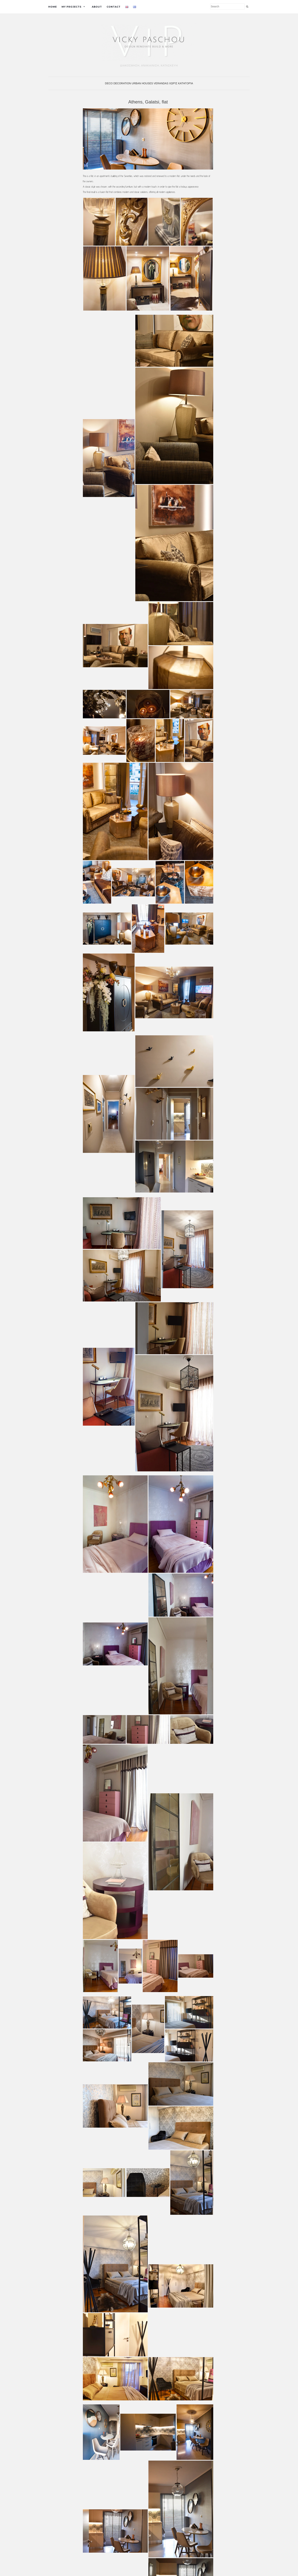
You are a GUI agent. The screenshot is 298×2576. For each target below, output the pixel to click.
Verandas (161, 83)
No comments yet (148, 2378)
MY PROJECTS (71, 6)
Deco (109, 83)
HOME (52, 6)
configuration (126, 2389)
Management (198, 2389)
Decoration (122, 83)
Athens (95, 2389)
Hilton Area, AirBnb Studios (105, 2542)
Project (134, 2395)
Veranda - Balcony (156, 2395)
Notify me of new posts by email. (101, 2522)
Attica (108, 2389)
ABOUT (97, 6)
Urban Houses (142, 83)
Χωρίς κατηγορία (181, 83)
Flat (163, 2389)
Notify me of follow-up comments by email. (105, 2514)
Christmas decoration (196, 2542)
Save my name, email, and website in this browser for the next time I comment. (119, 2506)
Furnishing (178, 2389)
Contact (113, 6)
